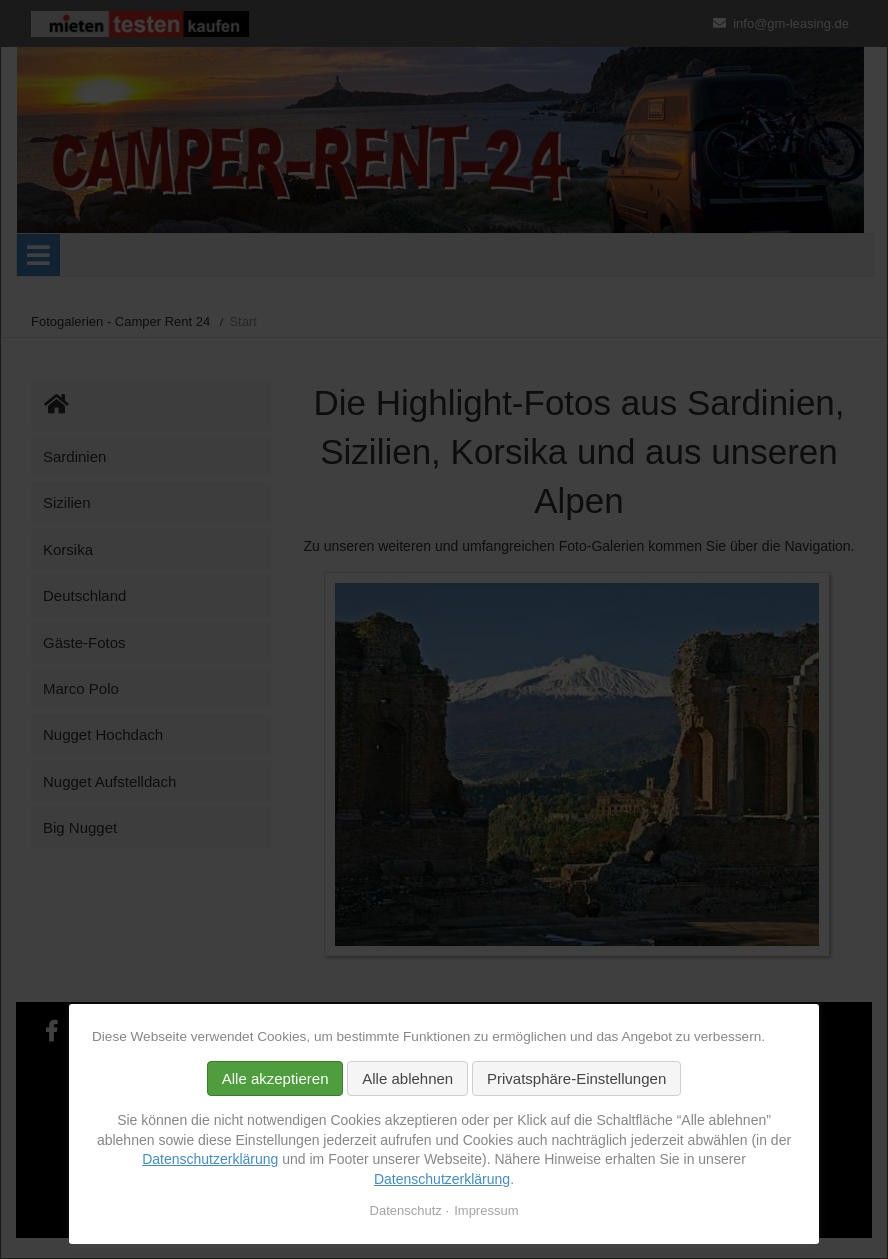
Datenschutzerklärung (210, 1159)
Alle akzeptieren (275, 1078)
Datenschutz (406, 1210)
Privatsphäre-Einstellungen (576, 1078)
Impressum (486, 1210)
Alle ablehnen (407, 1078)
